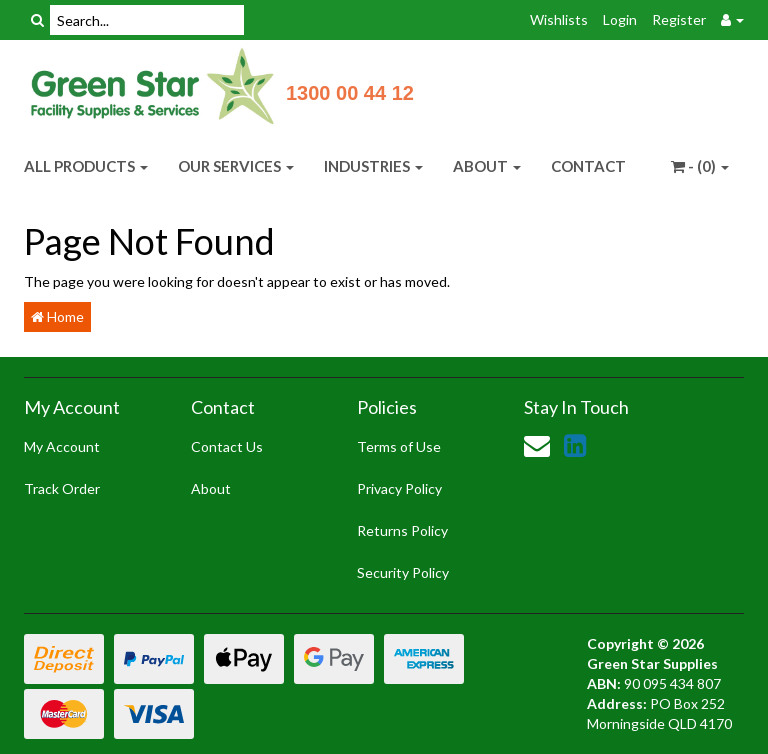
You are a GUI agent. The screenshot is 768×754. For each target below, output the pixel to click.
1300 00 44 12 (350, 93)
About (211, 488)
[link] (575, 445)
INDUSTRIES (373, 166)
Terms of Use (399, 446)
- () (700, 166)
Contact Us (227, 446)
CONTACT (588, 166)
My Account (62, 446)
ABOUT (487, 166)
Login (620, 19)
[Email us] (537, 445)
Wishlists (559, 19)
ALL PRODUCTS (86, 166)
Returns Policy (402, 530)
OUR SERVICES (236, 166)
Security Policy (403, 572)
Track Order (62, 488)
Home (57, 316)
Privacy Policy (399, 488)
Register (679, 19)
